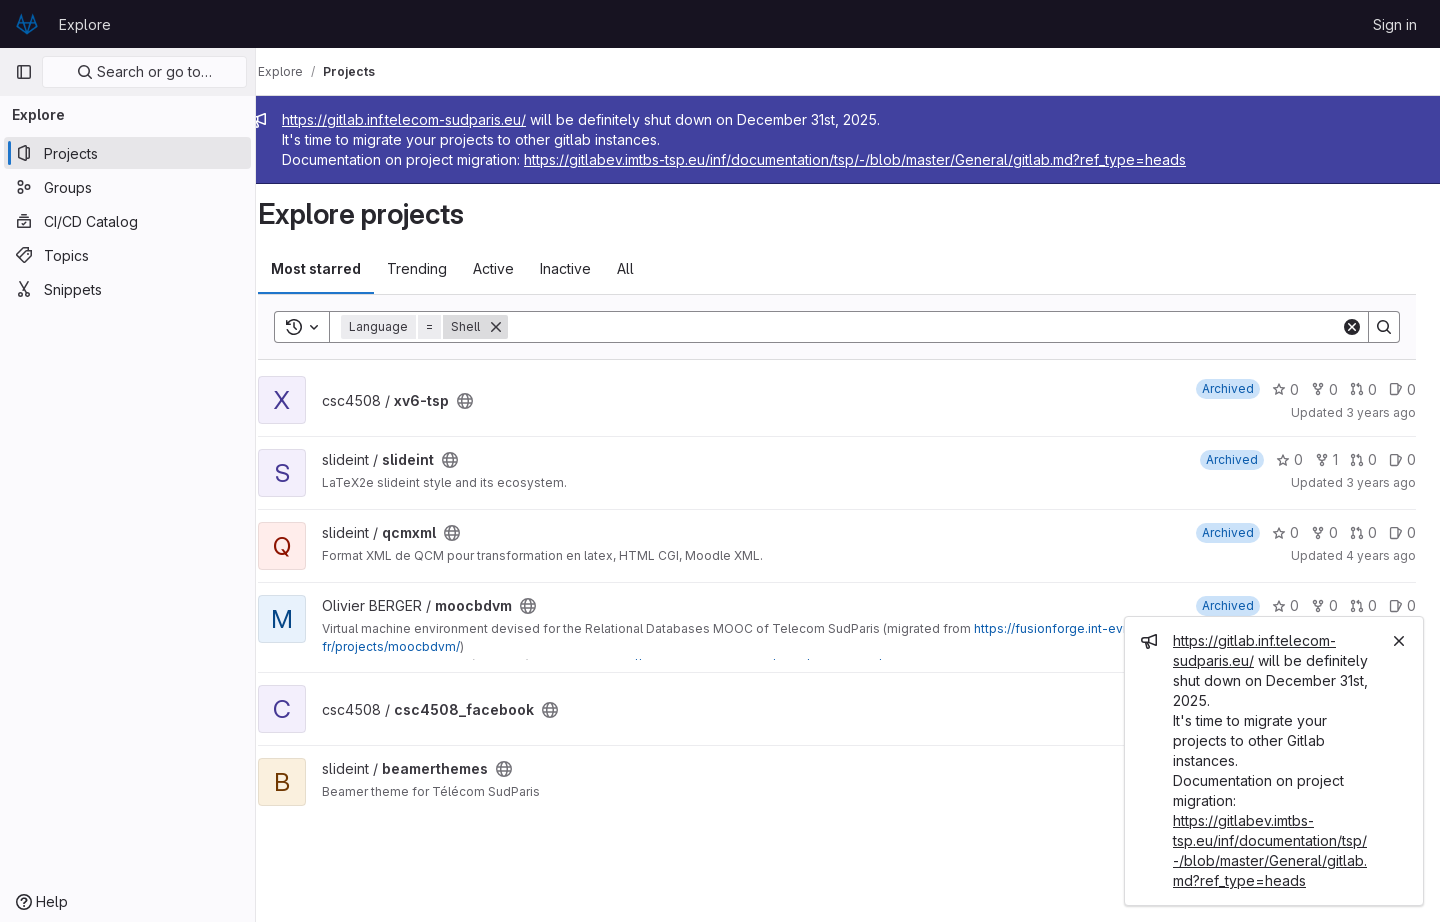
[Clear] (1352, 327)
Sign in (1395, 24)
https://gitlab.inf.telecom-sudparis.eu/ (426, 119)
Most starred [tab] (338, 268)
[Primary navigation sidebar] (24, 72)
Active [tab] (515, 268)
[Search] (935, 327)
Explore (85, 24)
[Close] (1399, 641)
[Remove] (518, 327)
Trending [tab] (439, 268)
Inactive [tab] (587, 268)
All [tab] (647, 268)
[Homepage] (27, 24)
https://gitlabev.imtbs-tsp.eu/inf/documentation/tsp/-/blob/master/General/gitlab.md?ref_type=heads (877, 159)
